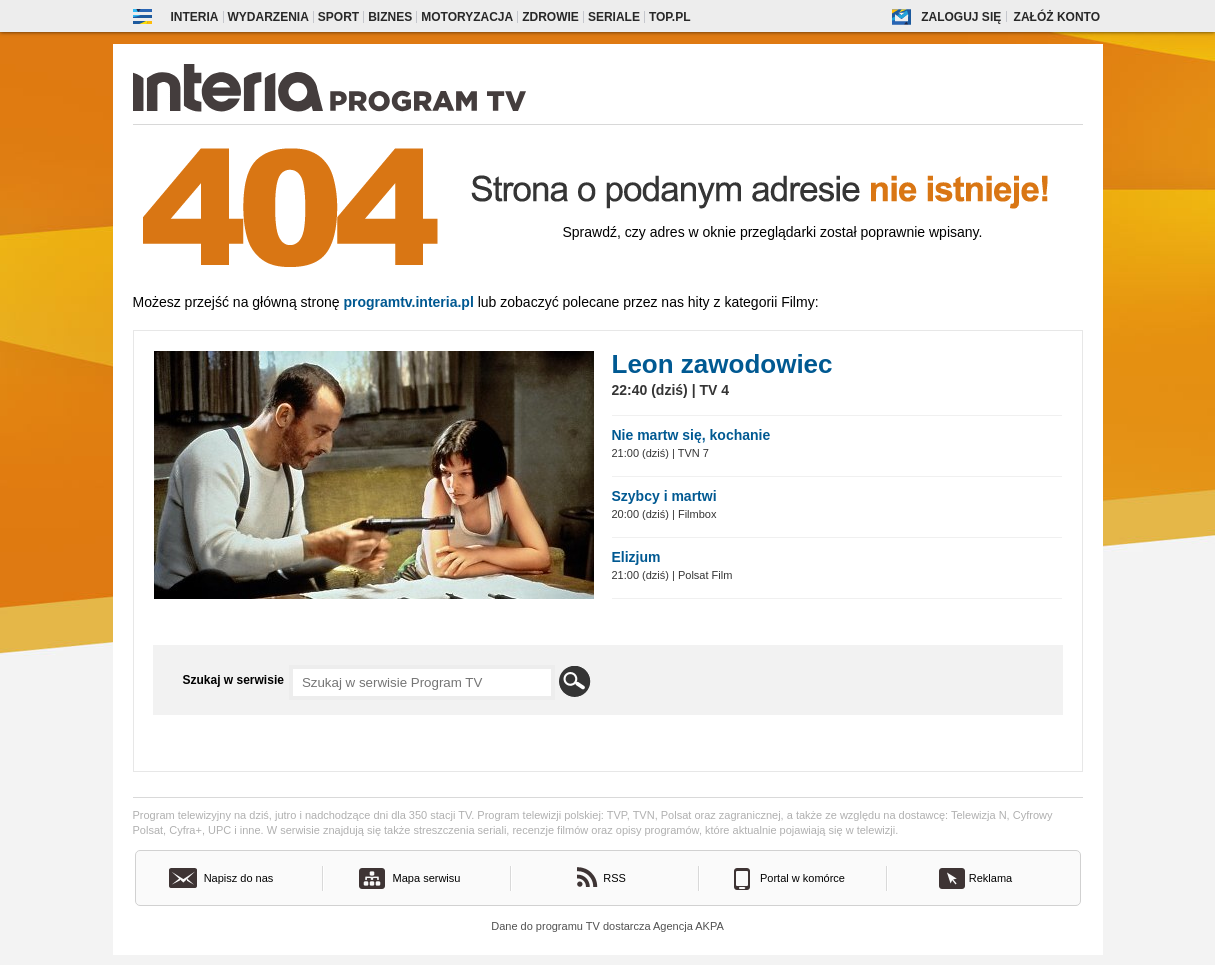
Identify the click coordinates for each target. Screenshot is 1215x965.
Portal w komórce (802, 878)
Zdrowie (550, 17)
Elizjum (636, 557)
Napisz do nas (239, 878)
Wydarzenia (268, 17)
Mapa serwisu (427, 878)
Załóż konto (1057, 17)
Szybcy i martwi (664, 496)
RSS (614, 878)
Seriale (614, 17)
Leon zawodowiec (722, 364)
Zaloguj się (961, 17)
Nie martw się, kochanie (691, 435)
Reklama (990, 878)
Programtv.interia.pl (408, 302)
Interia (195, 17)
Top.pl (670, 17)
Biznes (390, 17)
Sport (338, 17)
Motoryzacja (467, 17)
